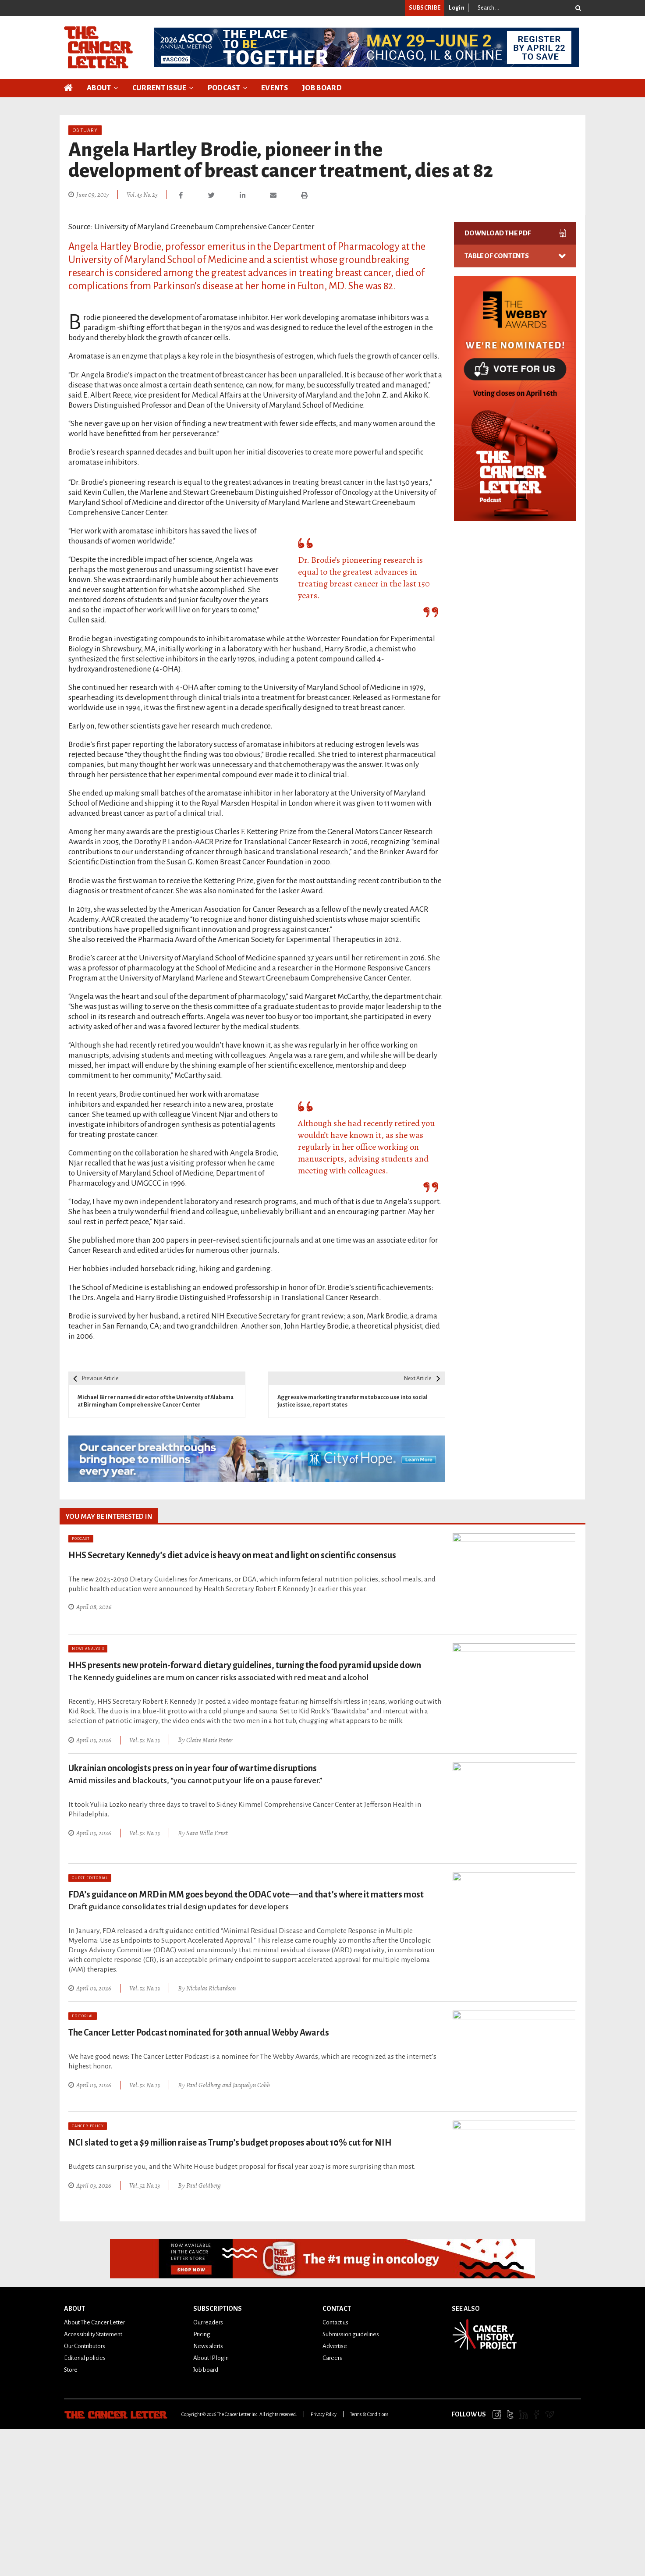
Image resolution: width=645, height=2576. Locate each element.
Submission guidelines (350, 2332)
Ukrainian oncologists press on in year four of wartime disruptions (195, 1773)
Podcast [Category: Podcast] (81, 1539)
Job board (205, 2367)
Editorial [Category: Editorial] (82, 2014)
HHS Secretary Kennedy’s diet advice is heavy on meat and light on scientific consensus (232, 1555)
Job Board (322, 88)
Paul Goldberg (203, 2082)
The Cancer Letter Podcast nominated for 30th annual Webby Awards (198, 2030)
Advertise (334, 2344)
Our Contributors (84, 2344)
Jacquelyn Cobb (251, 2082)
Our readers (208, 2320)
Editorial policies (85, 2355)
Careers (332, 2355)
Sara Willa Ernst (206, 1830)
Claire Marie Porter (209, 1738)
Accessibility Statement (93, 2332)
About (99, 88)
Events (274, 88)
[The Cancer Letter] (98, 47)
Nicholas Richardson (211, 1986)
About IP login (211, 2355)
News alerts (208, 2344)
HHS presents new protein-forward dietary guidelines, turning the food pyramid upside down (244, 1671)
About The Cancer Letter (94, 2320)
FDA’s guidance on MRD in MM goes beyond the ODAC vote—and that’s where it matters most (246, 1899)
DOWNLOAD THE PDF (515, 233)
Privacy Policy (324, 2412)
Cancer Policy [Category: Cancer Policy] (87, 2124)
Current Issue (159, 88)
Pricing (201, 2332)
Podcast (224, 88)
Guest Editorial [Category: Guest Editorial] (90, 1877)
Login (456, 7)
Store (71, 2367)
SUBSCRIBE (425, 7)
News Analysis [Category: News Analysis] (88, 1649)
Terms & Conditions (369, 2412)
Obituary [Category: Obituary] (85, 130)
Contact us (335, 2320)
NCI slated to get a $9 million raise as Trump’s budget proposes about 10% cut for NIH (229, 2140)
